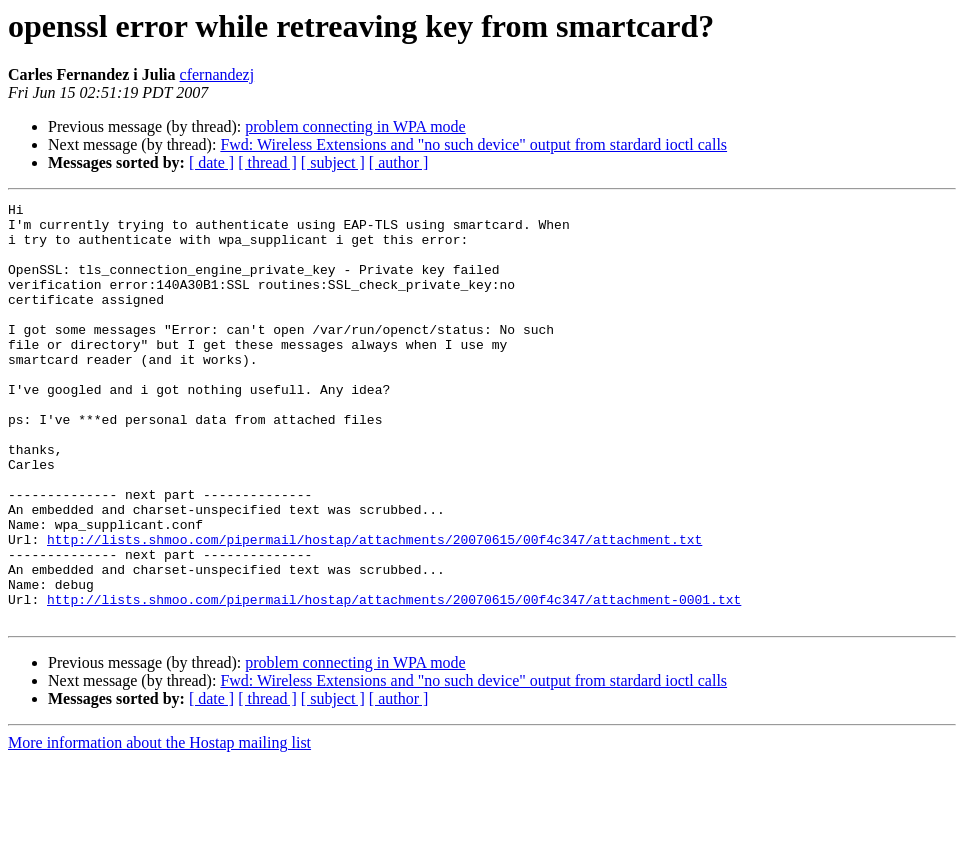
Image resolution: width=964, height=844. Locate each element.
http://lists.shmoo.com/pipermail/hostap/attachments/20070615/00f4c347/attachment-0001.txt (394, 680)
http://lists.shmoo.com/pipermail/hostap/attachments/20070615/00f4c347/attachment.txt (374, 608)
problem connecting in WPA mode (355, 126)
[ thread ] (267, 162)
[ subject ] (333, 162)
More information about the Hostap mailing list (159, 826)
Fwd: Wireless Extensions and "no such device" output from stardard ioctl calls (473, 144)
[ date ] (211, 162)
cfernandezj (217, 74)
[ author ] (399, 162)
